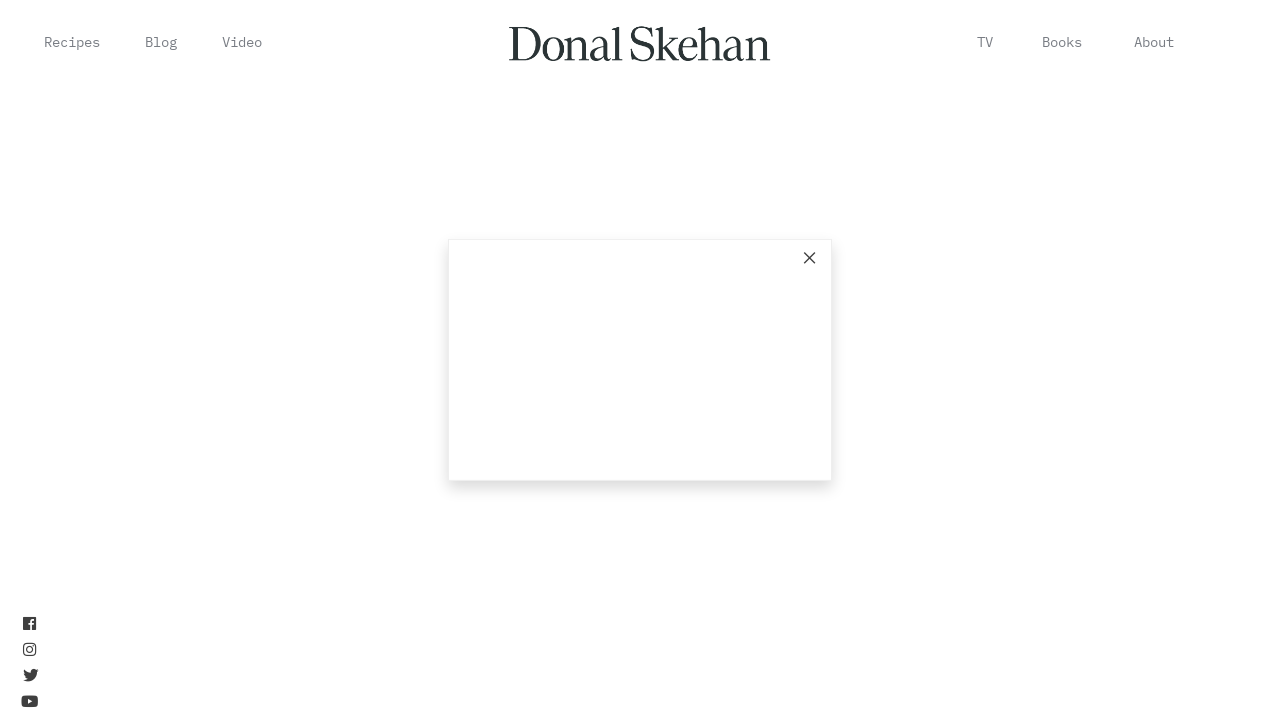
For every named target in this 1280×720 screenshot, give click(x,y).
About (1154, 42)
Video (242, 42)
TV (985, 42)
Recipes (72, 42)
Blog (161, 42)
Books (1062, 42)
